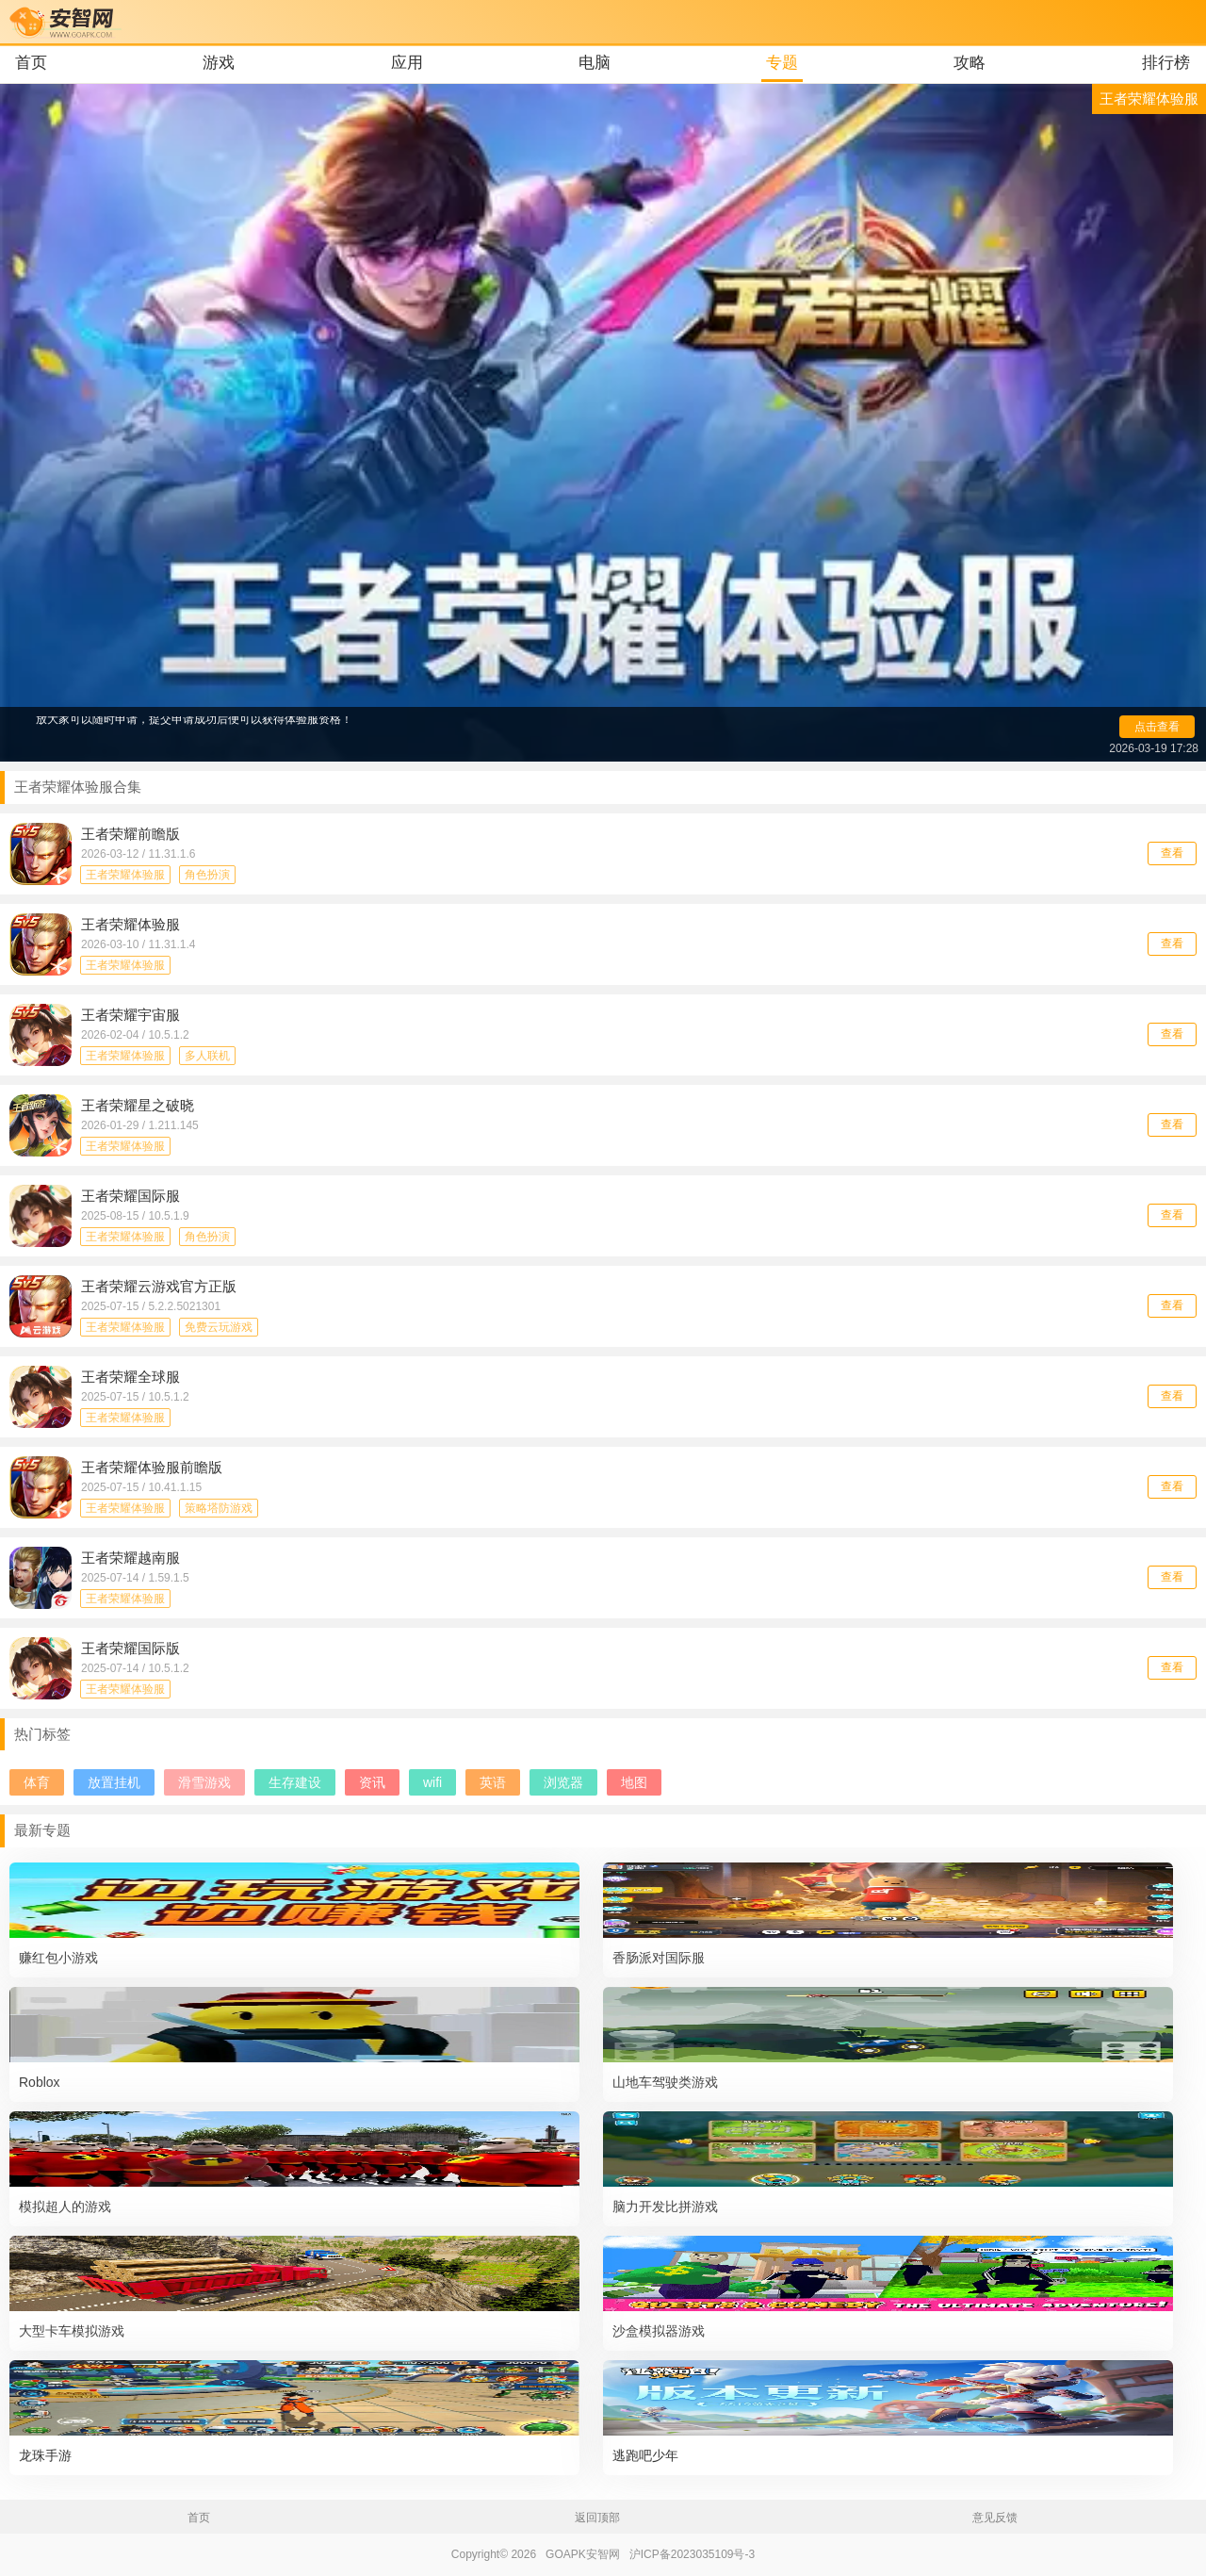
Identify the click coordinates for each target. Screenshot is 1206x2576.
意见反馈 (995, 2517)
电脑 (595, 63)
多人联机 (207, 1055)
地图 (634, 1782)
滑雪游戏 (204, 1782)
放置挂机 (114, 1782)
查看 (1172, 853)
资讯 (372, 1782)
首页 (31, 63)
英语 (493, 1782)
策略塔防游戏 (219, 1508)
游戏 (219, 63)
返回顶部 (597, 2517)
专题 (782, 63)
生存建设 (295, 1782)
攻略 (969, 63)
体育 (37, 1782)
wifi (432, 1782)
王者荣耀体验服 (125, 874)
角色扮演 (207, 874)
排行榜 (1166, 63)
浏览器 (563, 1782)
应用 (407, 63)
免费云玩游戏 (219, 1327)
